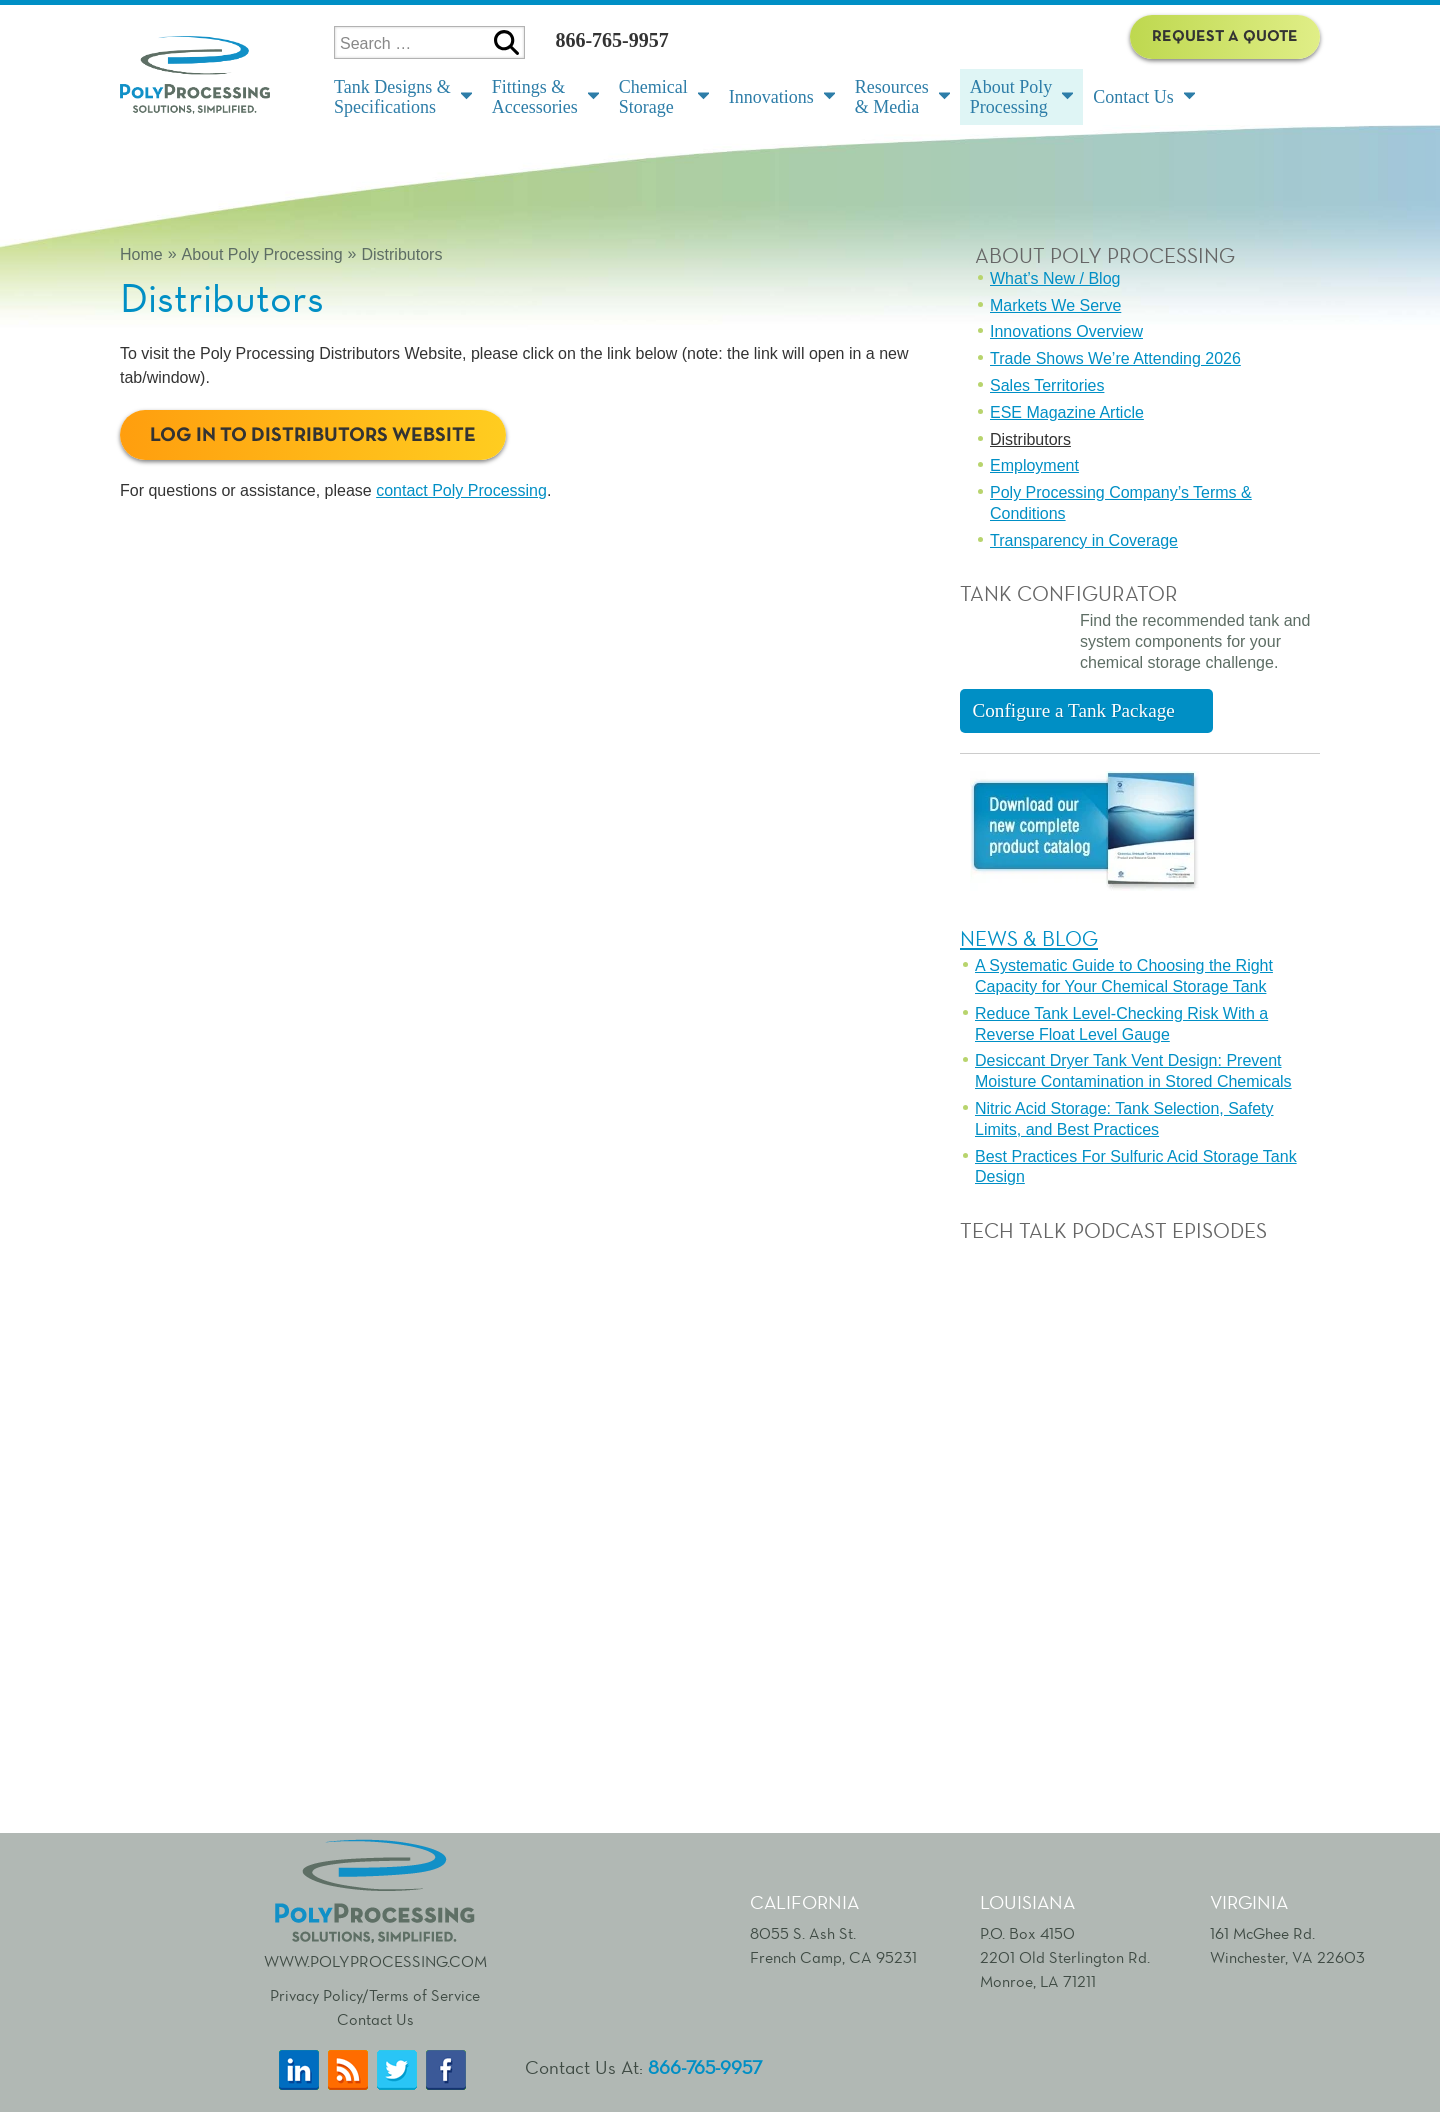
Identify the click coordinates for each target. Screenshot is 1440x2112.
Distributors (401, 254)
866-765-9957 (611, 40)
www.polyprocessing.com (375, 1902)
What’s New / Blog (1055, 278)
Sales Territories (1047, 385)
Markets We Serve (1055, 305)
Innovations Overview (1066, 331)
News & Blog (1029, 938)
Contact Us (375, 2019)
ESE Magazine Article (1067, 412)
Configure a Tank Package (1073, 710)
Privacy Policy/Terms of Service (375, 1995)
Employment (1034, 465)
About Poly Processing (262, 254)
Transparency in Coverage (1084, 540)
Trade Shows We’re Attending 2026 (1115, 358)
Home (141, 254)
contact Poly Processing (461, 490)
